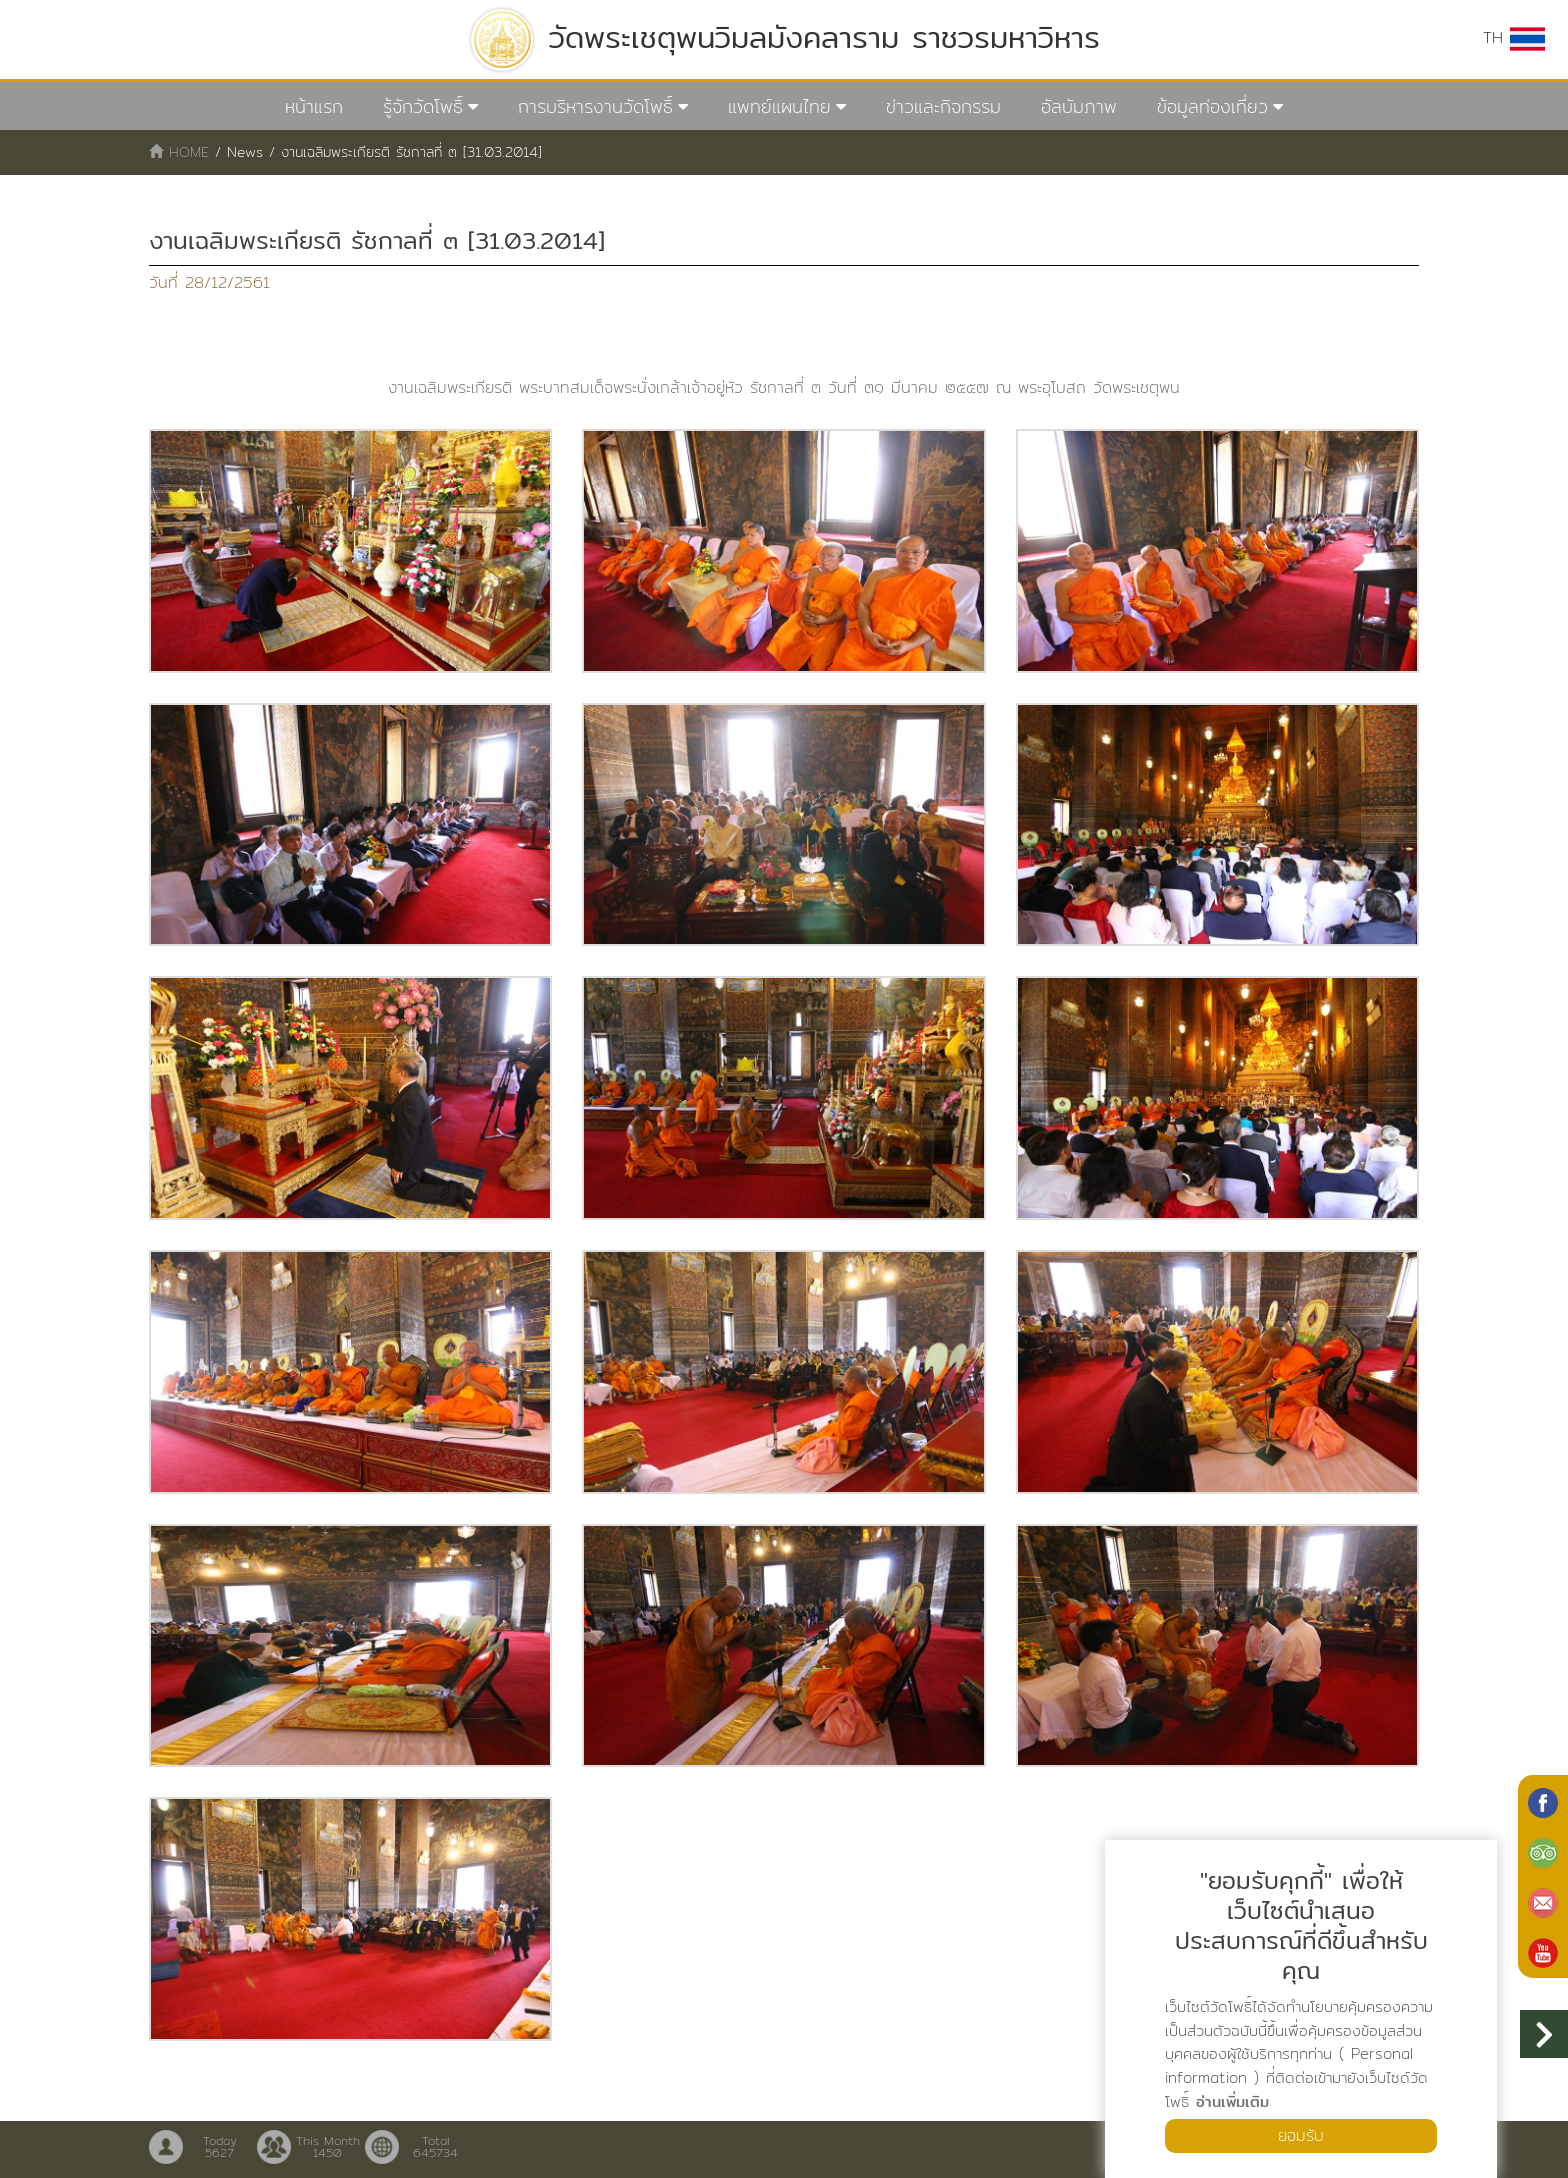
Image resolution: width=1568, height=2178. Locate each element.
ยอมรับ (1301, 2135)
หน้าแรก (314, 106)
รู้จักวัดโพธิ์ (423, 106)
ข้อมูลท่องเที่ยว (1212, 106)
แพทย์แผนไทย (779, 106)
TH (1514, 38)
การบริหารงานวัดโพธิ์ (595, 106)
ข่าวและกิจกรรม (943, 106)
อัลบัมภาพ (1079, 106)
